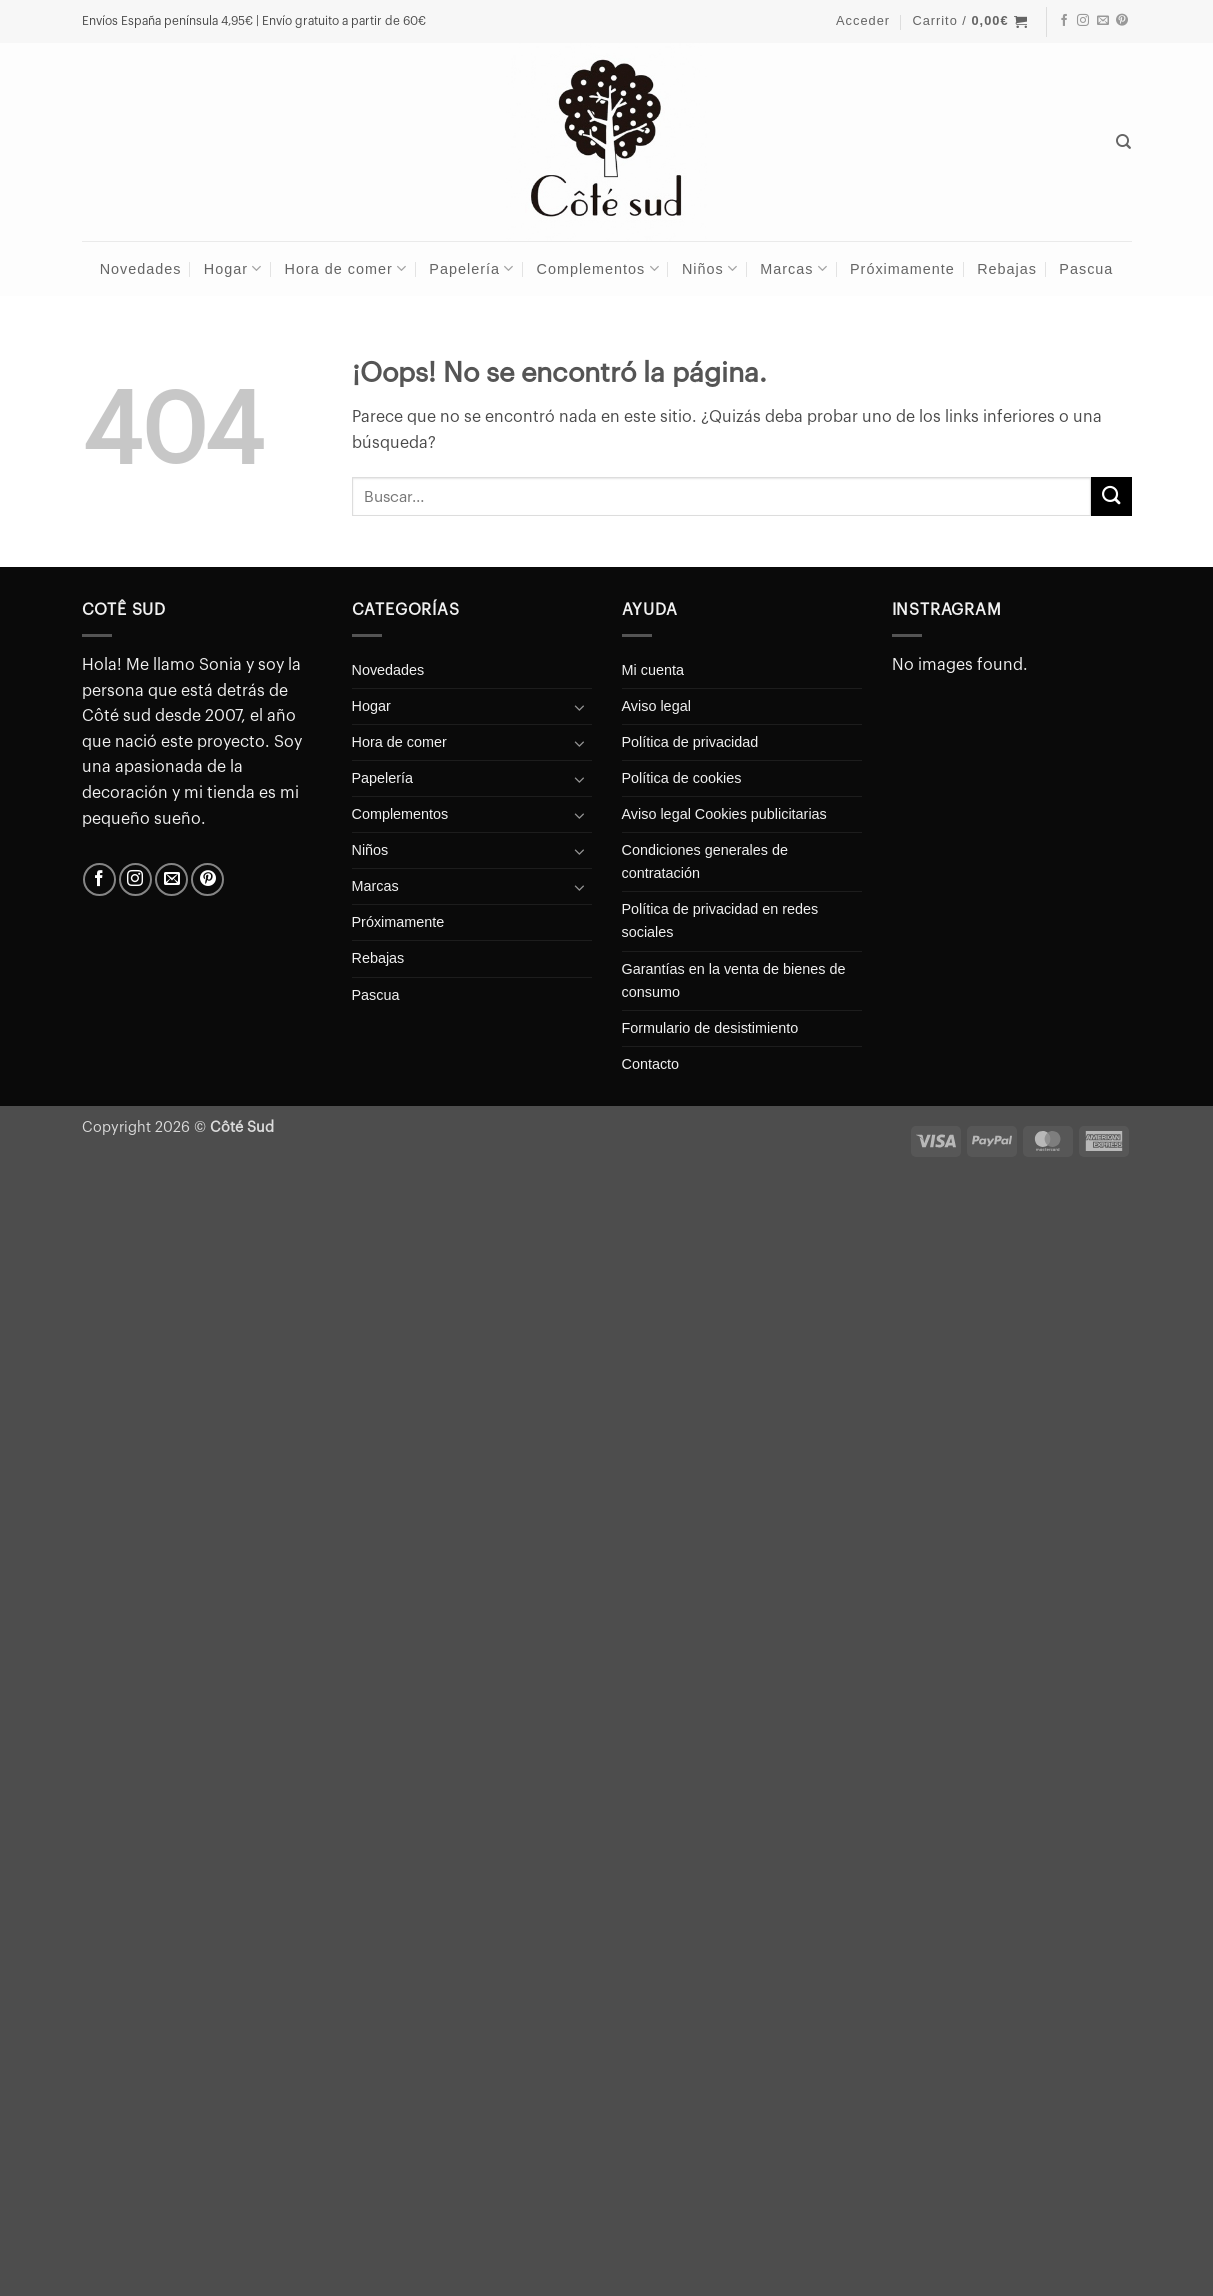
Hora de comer (346, 268)
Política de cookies (682, 778)
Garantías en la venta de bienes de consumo (734, 980)
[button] (863, 21)
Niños (710, 268)
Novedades (141, 269)
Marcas (793, 268)
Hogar (233, 268)
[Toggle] (580, 707)
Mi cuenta (653, 670)
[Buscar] (1124, 142)
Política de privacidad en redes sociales (720, 920)
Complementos (598, 268)
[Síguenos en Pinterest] (1122, 21)
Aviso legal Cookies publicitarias (724, 814)
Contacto (651, 1064)
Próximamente (902, 269)
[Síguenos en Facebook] (1064, 21)
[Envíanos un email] (1103, 21)
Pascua (1086, 269)
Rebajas (1007, 269)
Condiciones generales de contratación (705, 861)
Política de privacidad (690, 742)
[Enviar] (1111, 496)
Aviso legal (656, 706)
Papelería (471, 268)
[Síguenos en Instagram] (1083, 21)
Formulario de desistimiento (710, 1028)
